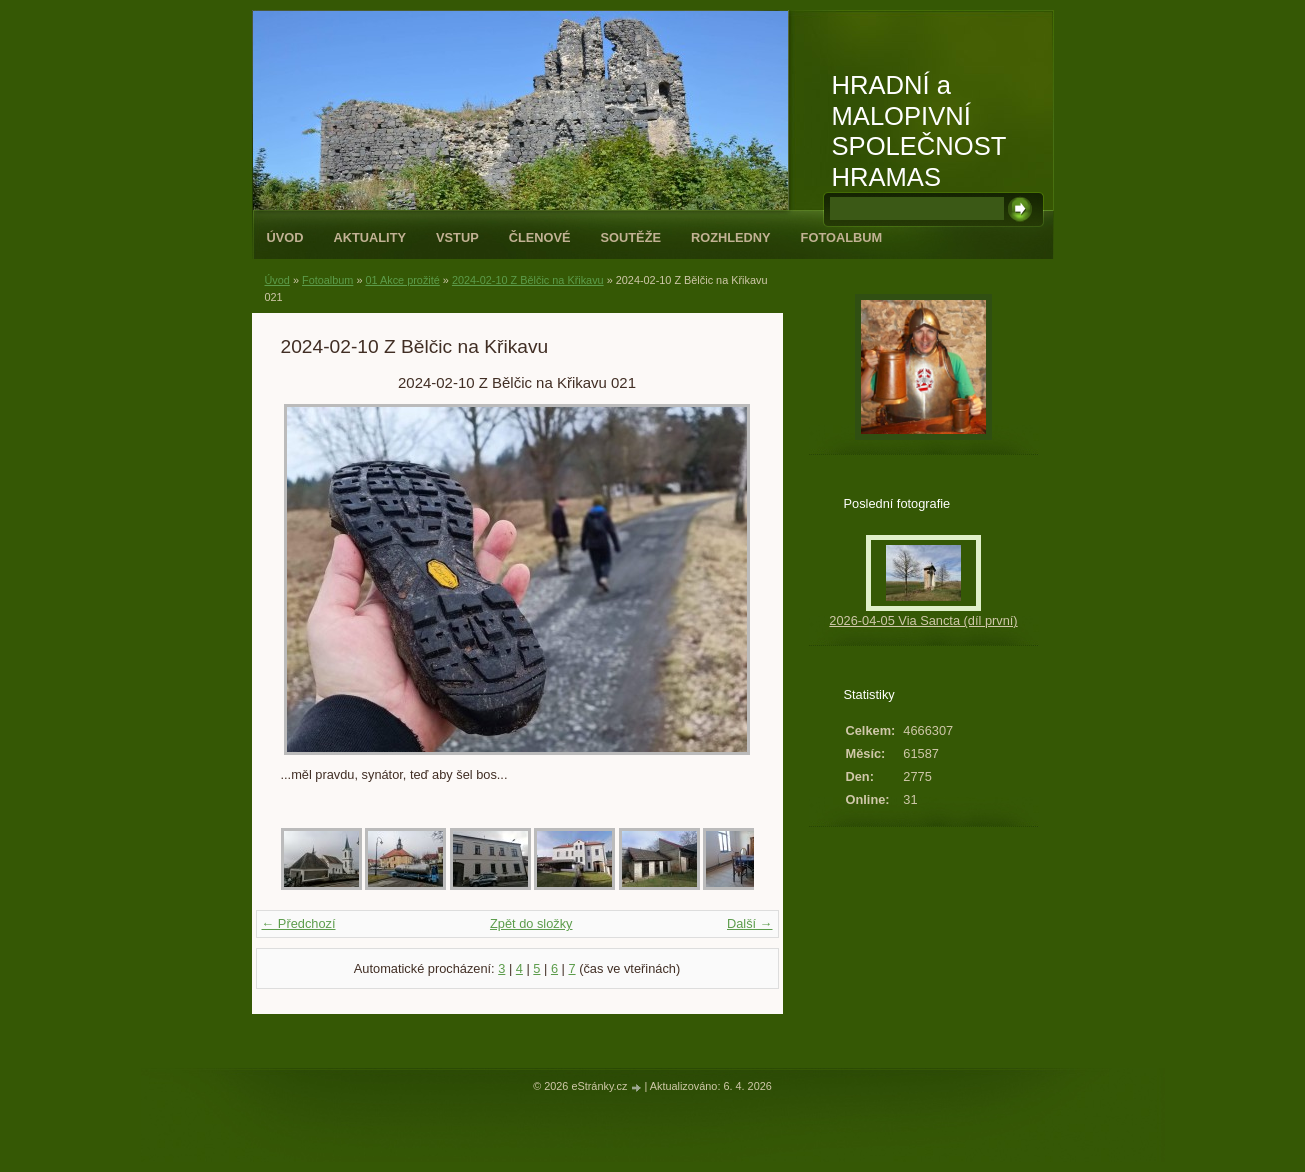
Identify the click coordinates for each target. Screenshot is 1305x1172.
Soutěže (631, 237)
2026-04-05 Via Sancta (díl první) (923, 620)
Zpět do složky (531, 923)
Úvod (285, 237)
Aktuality (369, 237)
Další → (750, 923)
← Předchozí (299, 923)
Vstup (457, 237)
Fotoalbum (842, 237)
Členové (540, 237)
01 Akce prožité (402, 280)
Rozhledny (731, 237)
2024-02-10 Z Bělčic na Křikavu (528, 280)
